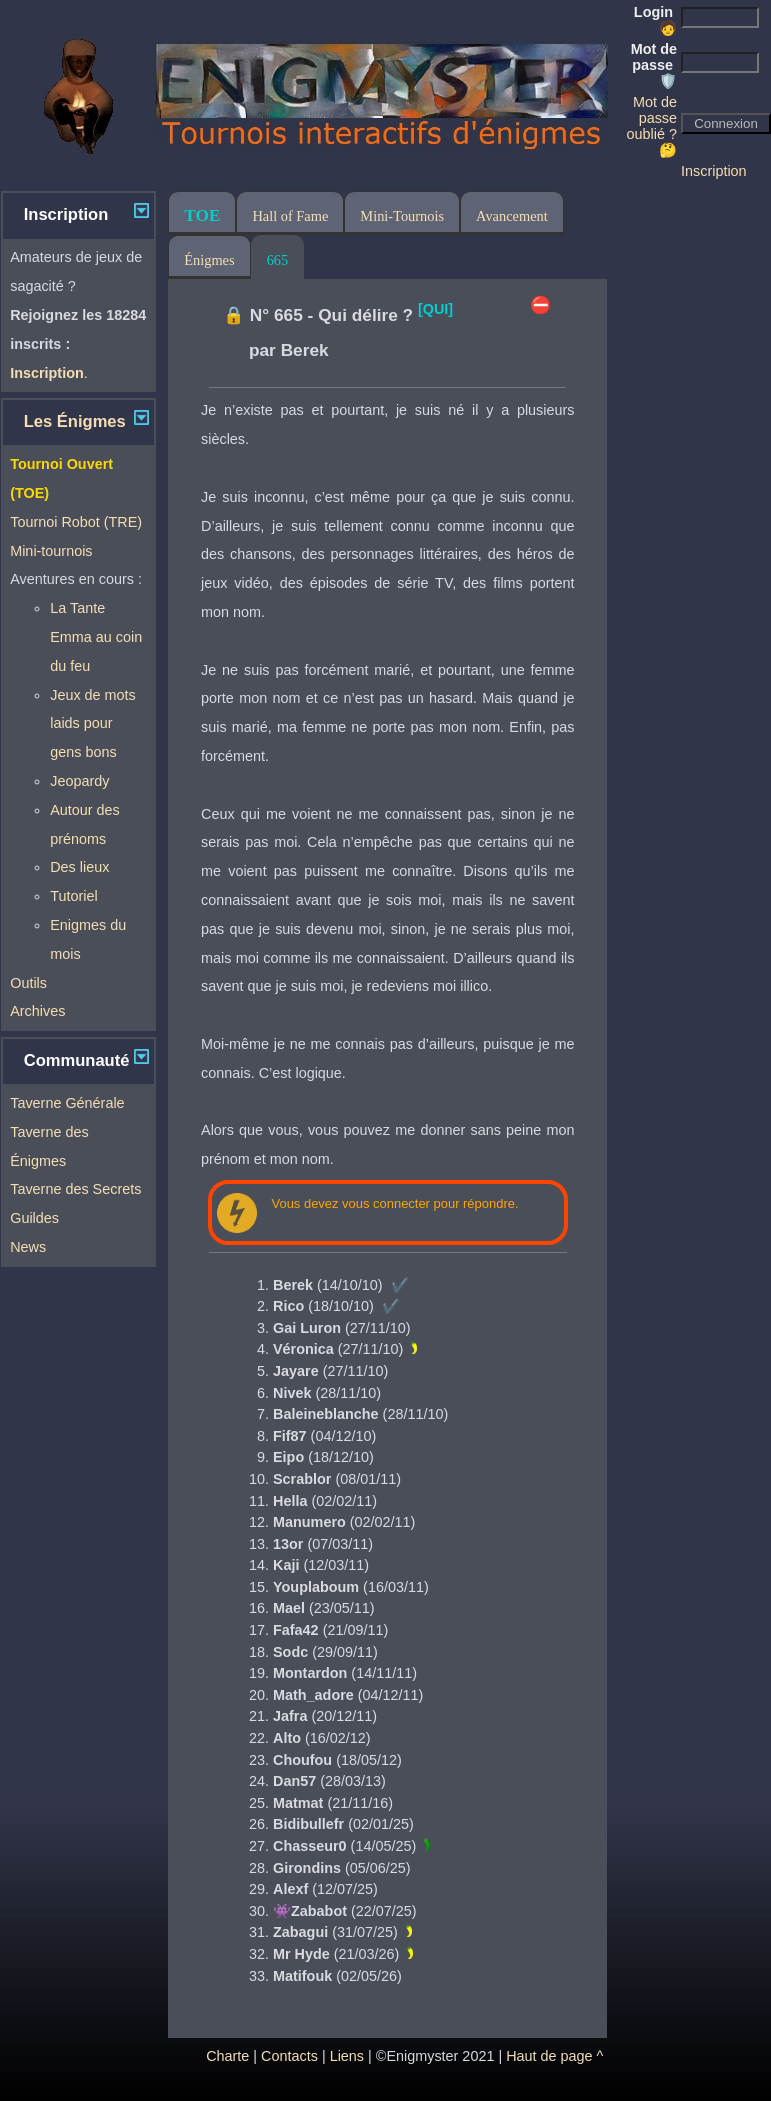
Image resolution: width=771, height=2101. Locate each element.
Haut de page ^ (554, 2056)
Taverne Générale (67, 1103)
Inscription (714, 171)
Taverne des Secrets (75, 1189)
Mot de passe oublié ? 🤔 (652, 126)
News (28, 1247)
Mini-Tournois (402, 216)
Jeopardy (79, 781)
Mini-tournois (51, 551)
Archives (37, 1011)
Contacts (289, 2056)
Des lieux (79, 867)
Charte (227, 2056)
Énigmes (209, 260)
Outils (28, 983)
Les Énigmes (75, 421)
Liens (347, 2056)
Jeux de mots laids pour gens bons (93, 724)
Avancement (512, 216)
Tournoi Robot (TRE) (76, 522)
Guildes (34, 1218)
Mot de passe (654, 65)
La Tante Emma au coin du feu (96, 637)
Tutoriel (73, 896)
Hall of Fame (290, 216)
